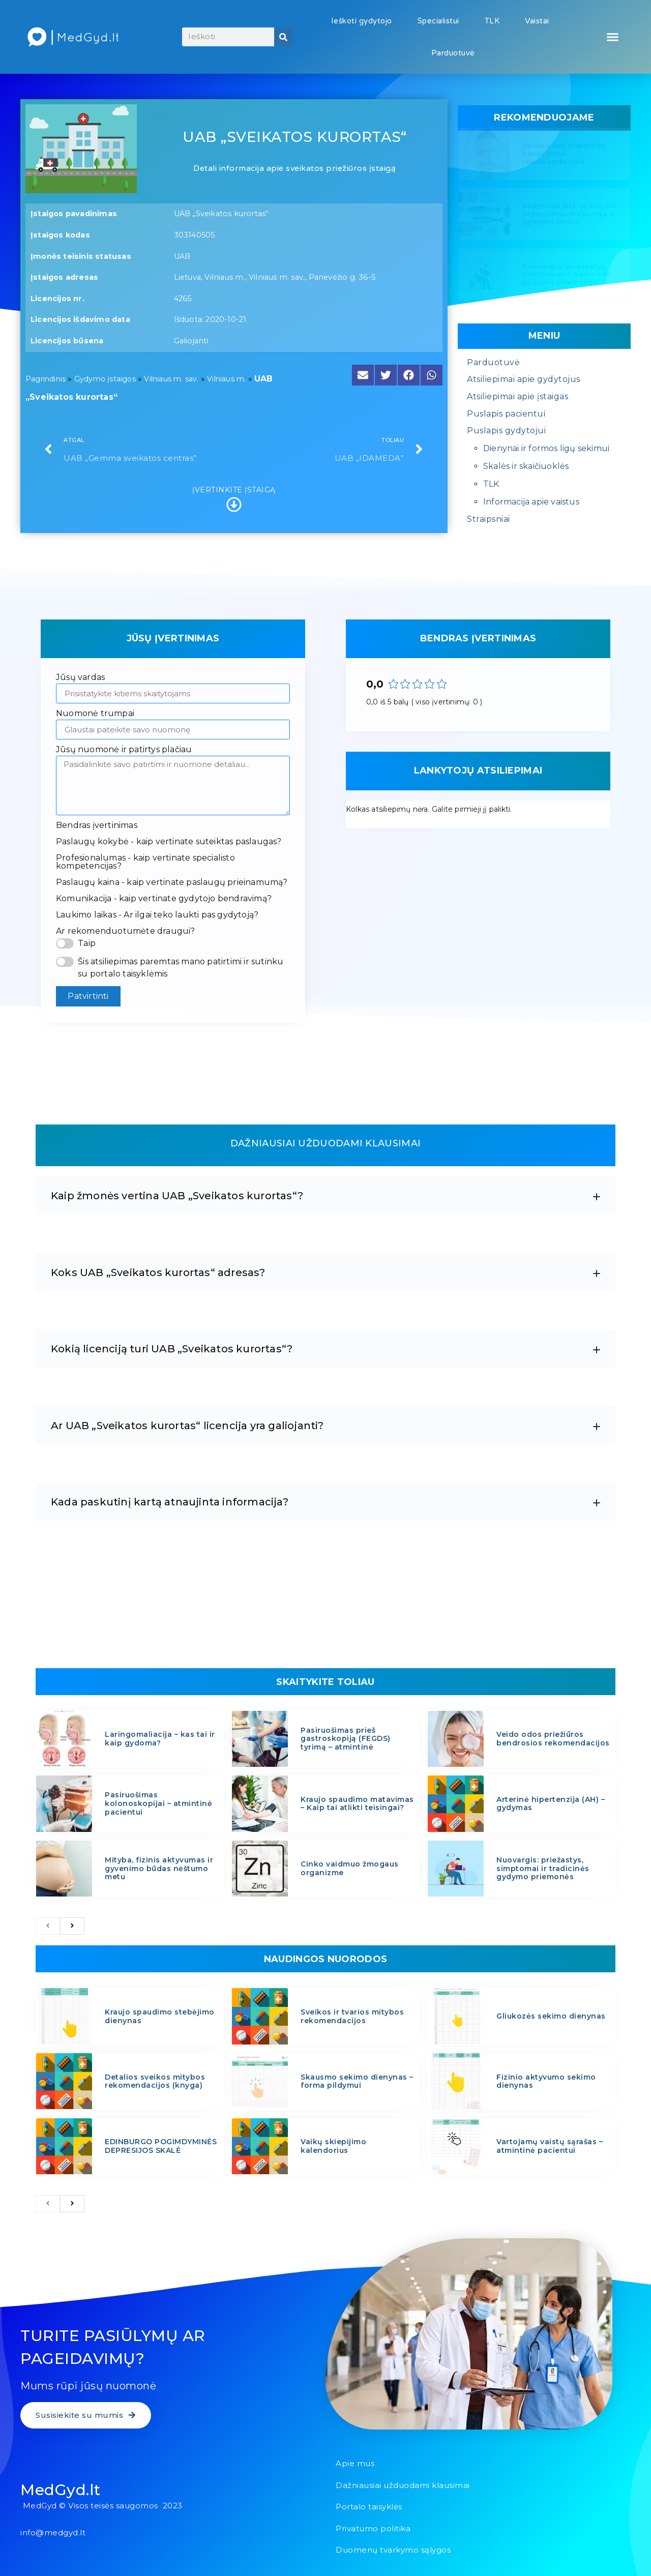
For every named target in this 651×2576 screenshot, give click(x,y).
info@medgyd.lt (52, 2532)
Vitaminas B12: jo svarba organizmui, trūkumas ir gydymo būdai (569, 216)
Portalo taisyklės (369, 2506)
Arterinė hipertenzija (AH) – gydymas (550, 1804)
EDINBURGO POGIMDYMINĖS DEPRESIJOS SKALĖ (161, 2146)
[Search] (283, 36)
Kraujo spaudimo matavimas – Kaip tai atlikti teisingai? (357, 1804)
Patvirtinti (88, 996)
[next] (72, 1926)
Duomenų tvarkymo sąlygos (393, 2550)
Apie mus (355, 2463)
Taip (87, 943)
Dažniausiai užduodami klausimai (403, 2485)
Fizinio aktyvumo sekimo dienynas (546, 2081)
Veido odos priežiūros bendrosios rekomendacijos (564, 155)
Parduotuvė (453, 52)
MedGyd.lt (60, 2489)
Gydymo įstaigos (105, 378)
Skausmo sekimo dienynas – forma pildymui (357, 2081)
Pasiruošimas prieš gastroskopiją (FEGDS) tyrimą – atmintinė (346, 1739)
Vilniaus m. (226, 378)
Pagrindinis (45, 378)
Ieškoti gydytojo (361, 20)
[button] (613, 37)
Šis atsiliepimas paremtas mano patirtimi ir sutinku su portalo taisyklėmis (180, 968)
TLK (492, 20)
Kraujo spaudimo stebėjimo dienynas (160, 2016)
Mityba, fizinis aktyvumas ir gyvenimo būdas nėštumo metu (159, 1868)
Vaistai (537, 20)
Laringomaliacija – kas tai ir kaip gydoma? (160, 1739)
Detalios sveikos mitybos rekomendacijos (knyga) (155, 2081)
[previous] (48, 1926)
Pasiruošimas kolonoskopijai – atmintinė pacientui (158, 1803)
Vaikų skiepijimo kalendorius (333, 2146)
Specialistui (438, 20)
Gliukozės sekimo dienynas (551, 2016)
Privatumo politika (373, 2528)
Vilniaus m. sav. (171, 378)
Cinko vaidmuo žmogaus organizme (350, 1868)
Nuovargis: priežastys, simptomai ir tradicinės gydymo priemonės (567, 276)
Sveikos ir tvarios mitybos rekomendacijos (352, 2016)
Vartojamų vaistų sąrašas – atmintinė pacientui (549, 2146)
